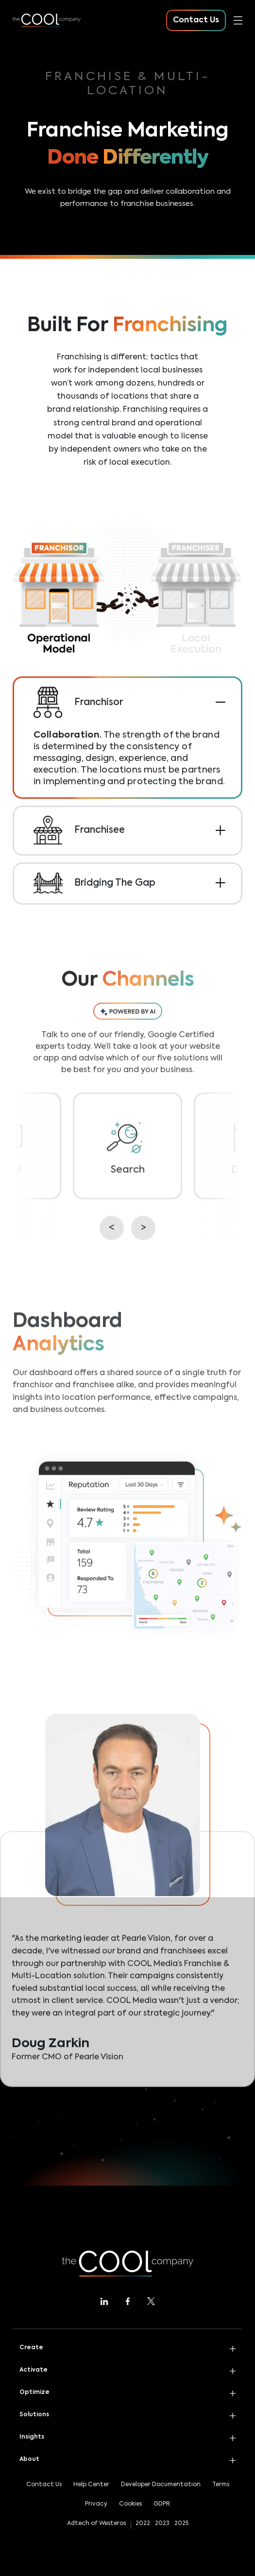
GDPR (161, 2504)
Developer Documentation (161, 2485)
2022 (143, 2523)
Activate (33, 2370)
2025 (181, 2523)
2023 (162, 2523)
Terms (220, 2485)
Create (31, 2348)
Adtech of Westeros (96, 2523)
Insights (31, 2437)
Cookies (130, 2504)
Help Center (91, 2485)
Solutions (34, 2415)
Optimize (34, 2392)
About (29, 2459)
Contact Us (44, 2485)
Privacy (96, 2504)
